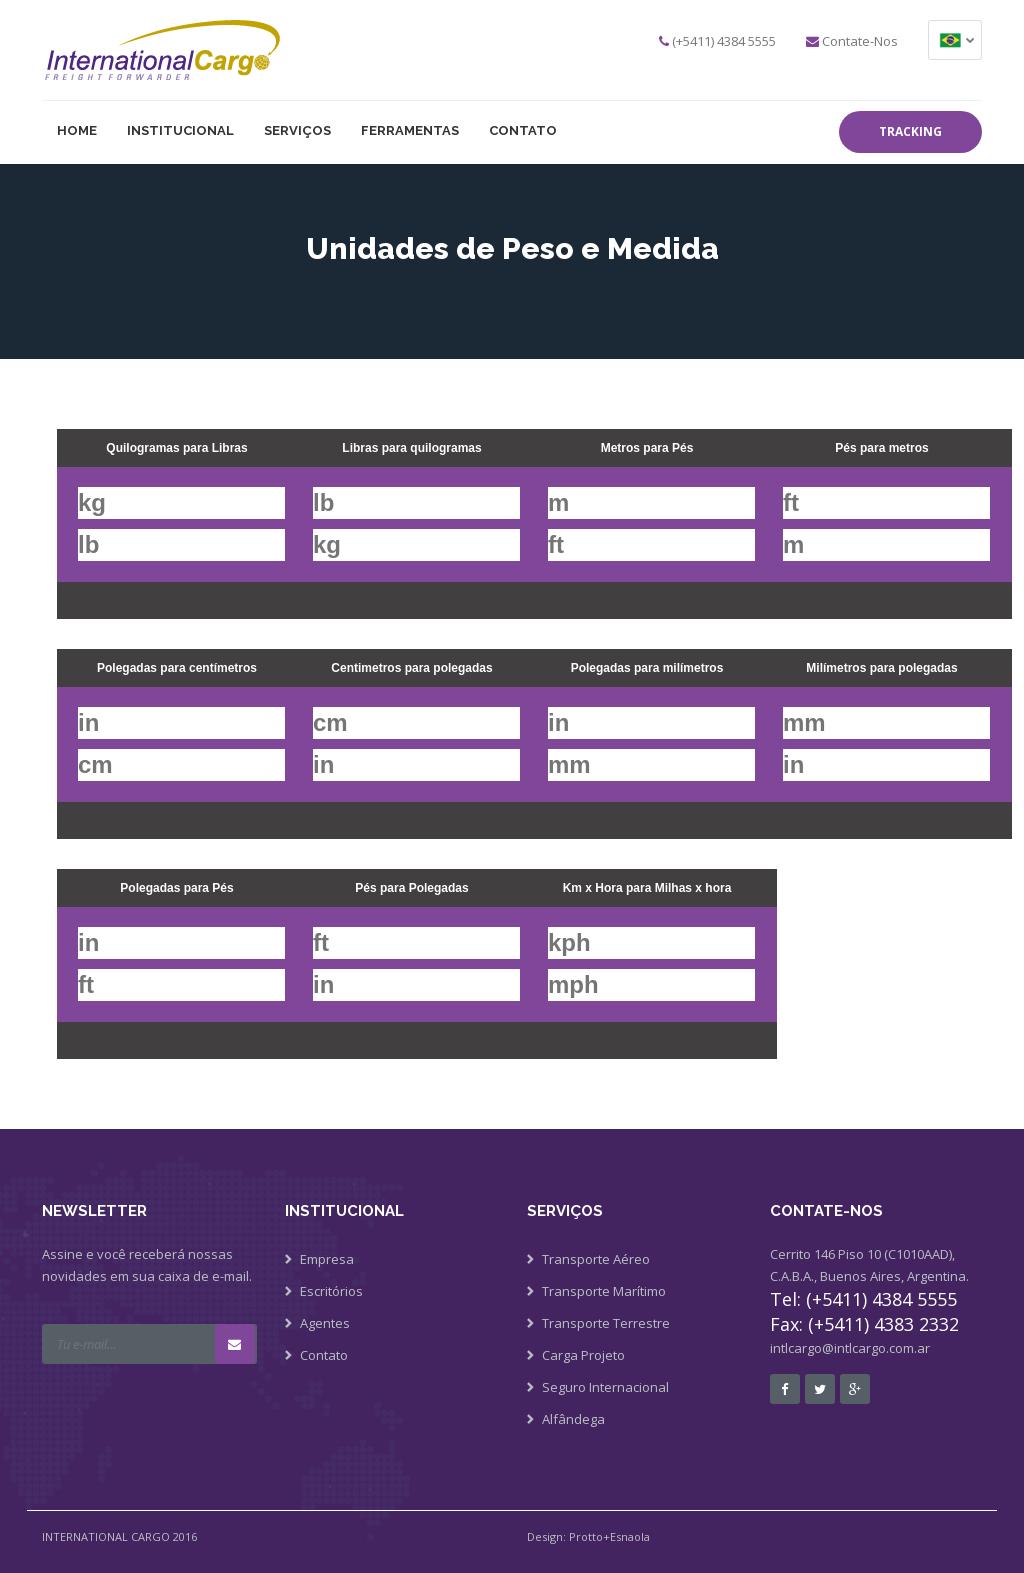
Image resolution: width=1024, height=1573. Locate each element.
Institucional (180, 130)
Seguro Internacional (605, 1387)
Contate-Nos (860, 41)
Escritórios (331, 1291)
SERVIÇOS (297, 130)
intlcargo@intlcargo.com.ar (850, 1348)
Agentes (325, 1323)
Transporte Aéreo (596, 1259)
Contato (523, 130)
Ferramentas (410, 130)
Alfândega (573, 1419)
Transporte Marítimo (604, 1291)
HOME (77, 130)
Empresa (327, 1259)
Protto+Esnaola (609, 1536)
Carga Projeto (583, 1355)
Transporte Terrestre (606, 1323)
